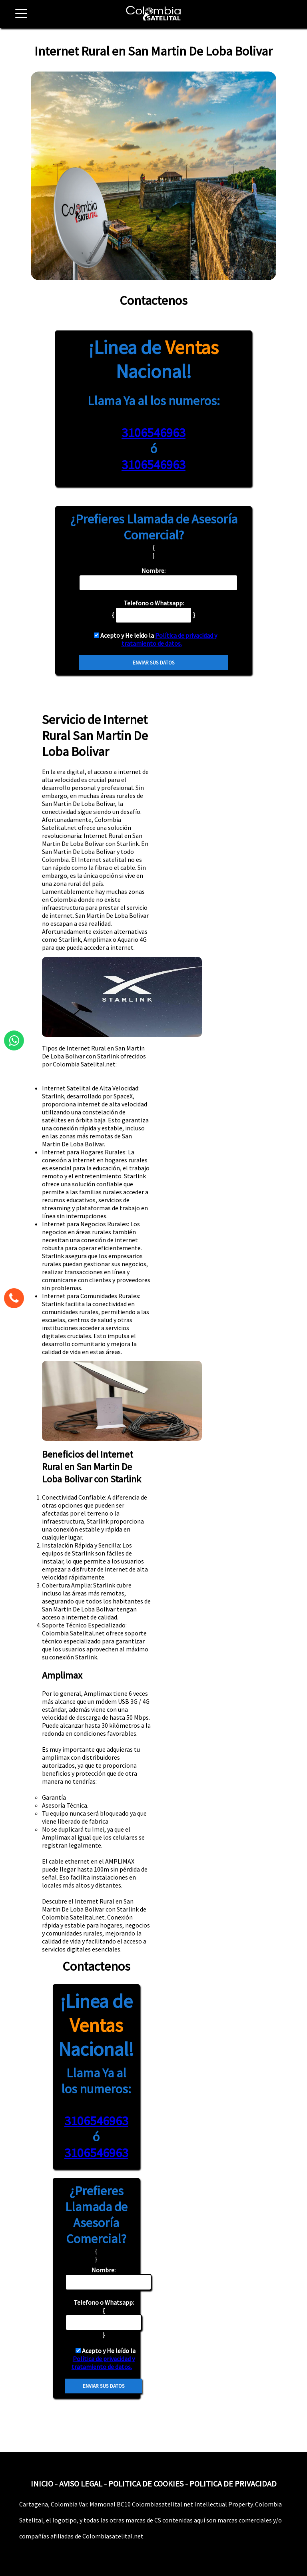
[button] (18, 18)
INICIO (42, 2483)
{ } (103, 2318)
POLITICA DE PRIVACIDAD (233, 2483)
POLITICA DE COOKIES (145, 2483)
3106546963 (153, 433)
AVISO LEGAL (80, 2483)
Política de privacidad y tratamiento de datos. (169, 639)
